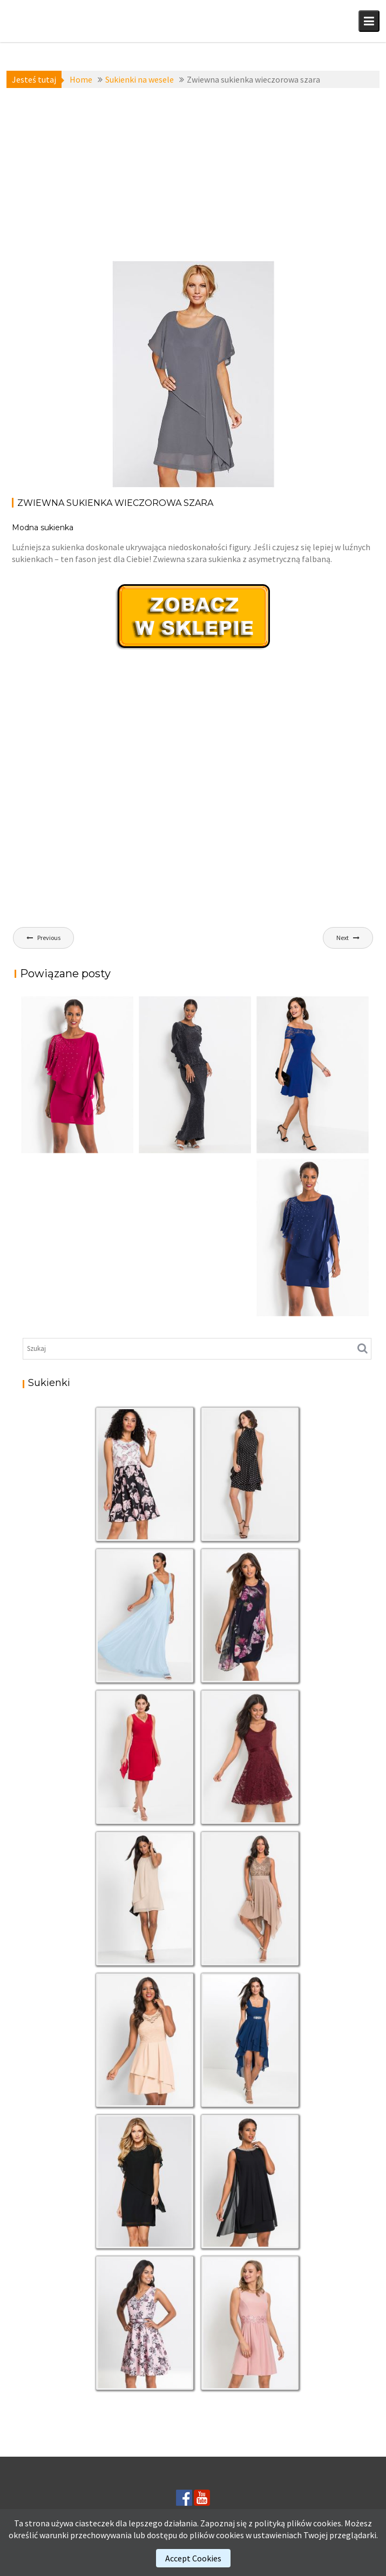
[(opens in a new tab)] (312, 1074)
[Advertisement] (193, 174)
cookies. (328, 2523)
